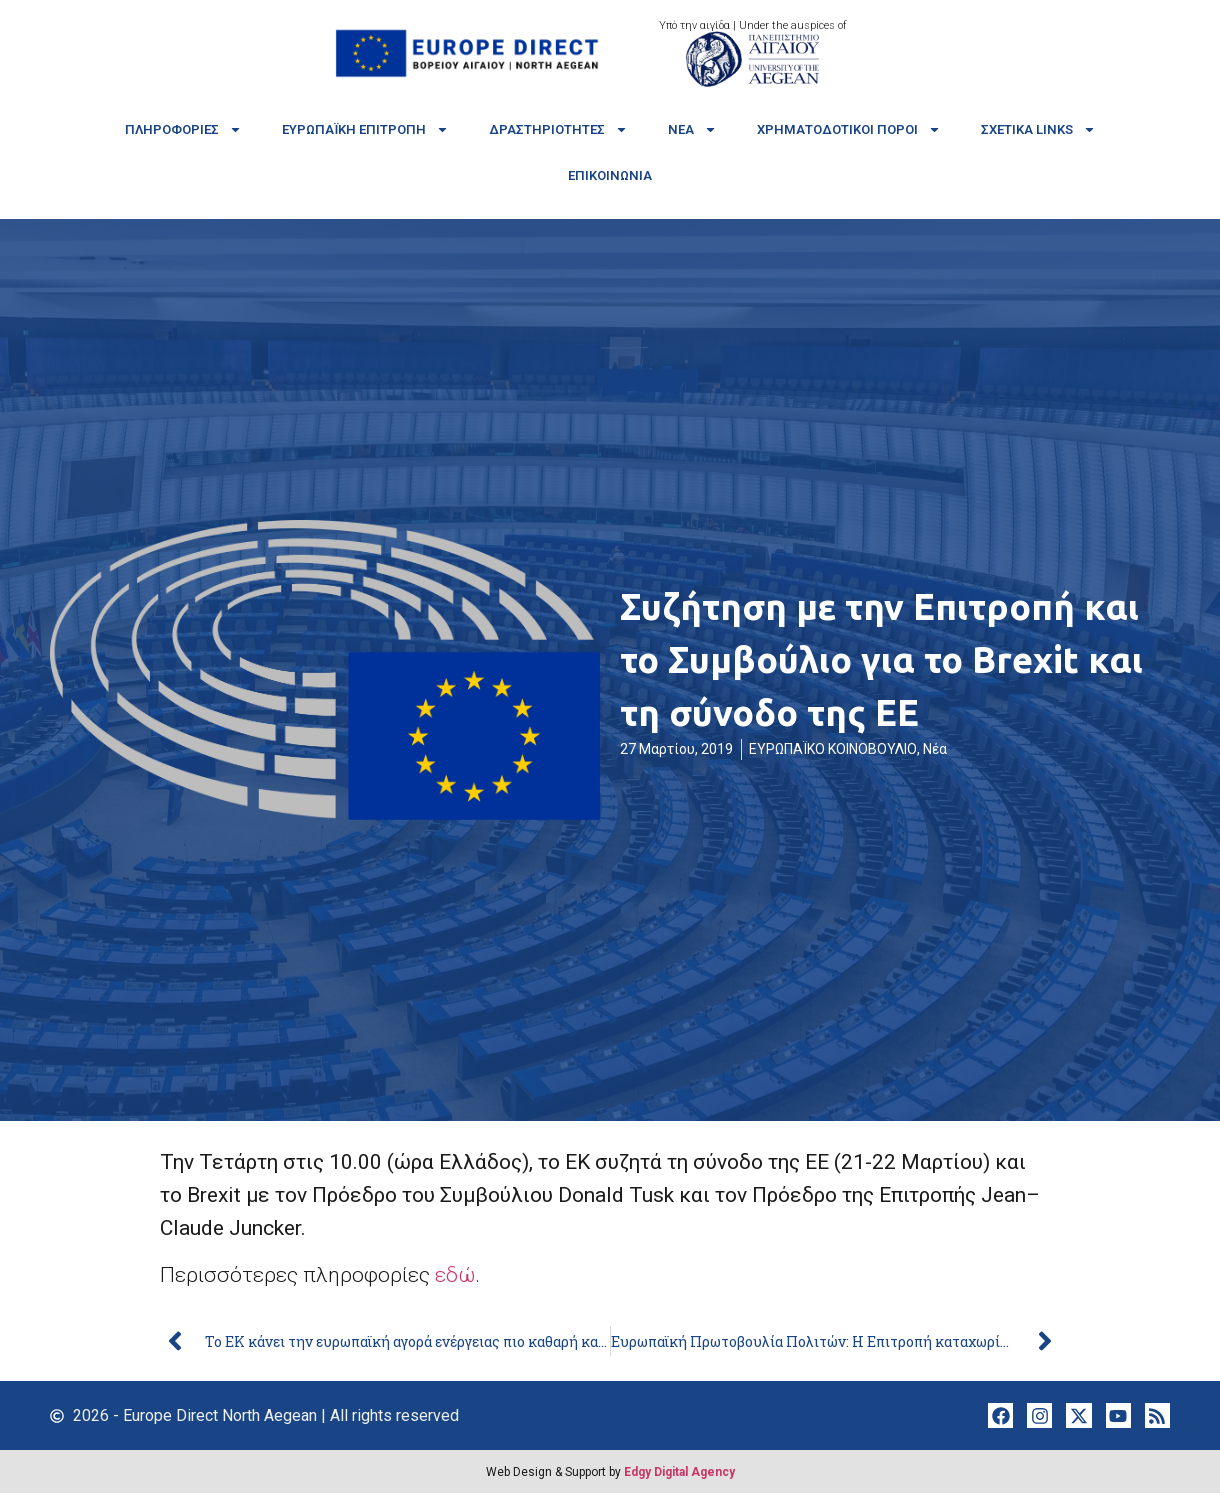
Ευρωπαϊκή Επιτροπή (365, 129)
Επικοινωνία (610, 175)
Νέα (692, 129)
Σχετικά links (1038, 129)
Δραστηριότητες (558, 129)
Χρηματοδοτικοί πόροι (849, 129)
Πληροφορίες (183, 129)
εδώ (455, 1275)
